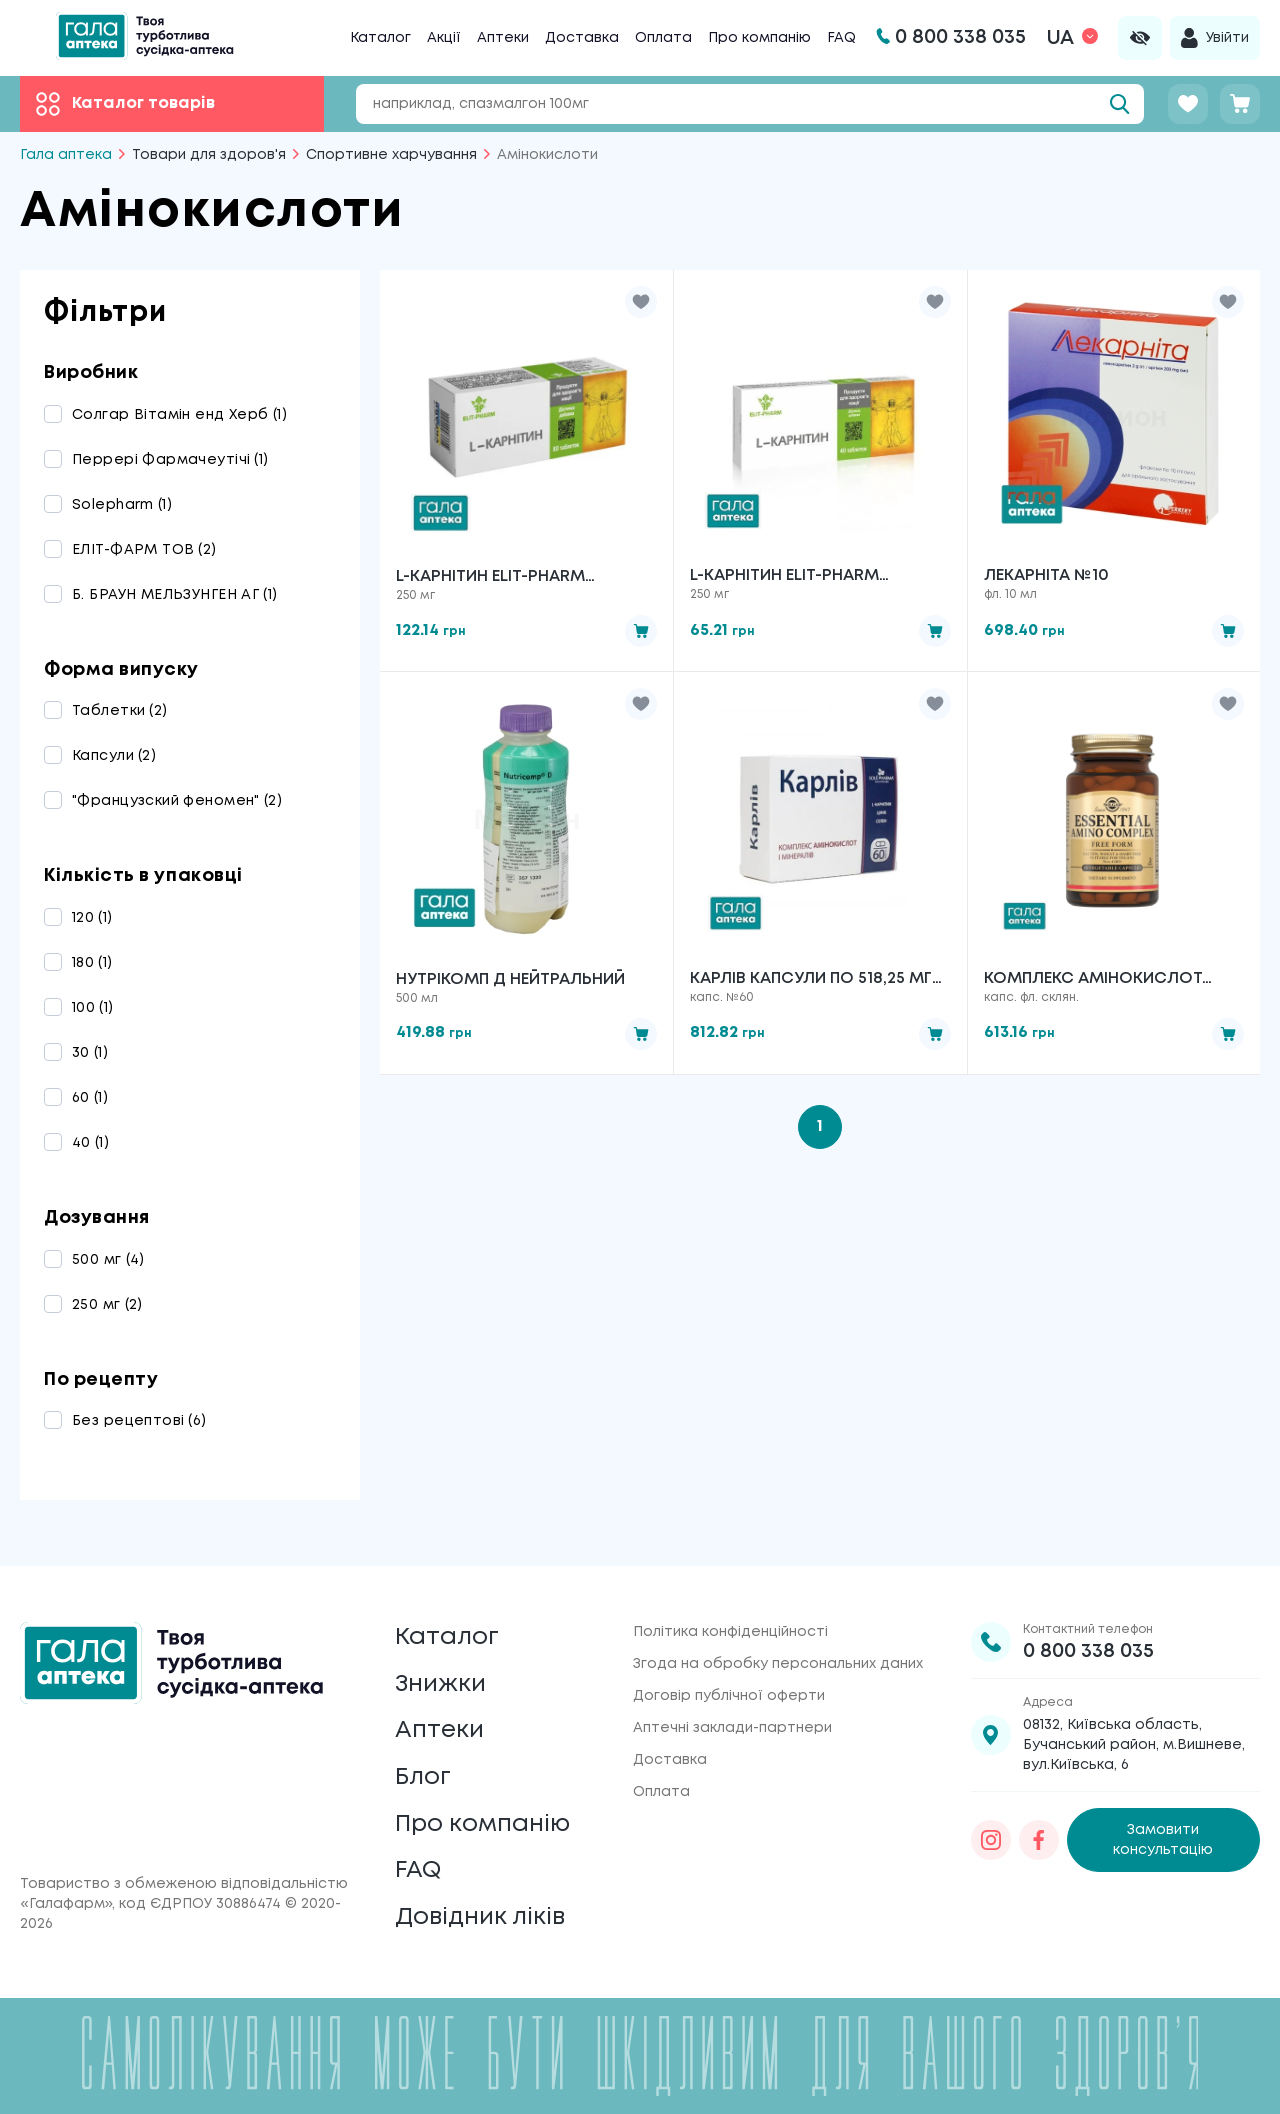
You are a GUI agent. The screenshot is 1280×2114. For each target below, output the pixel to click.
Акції (444, 38)
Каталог (380, 38)
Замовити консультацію (1163, 1838)
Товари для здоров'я (209, 155)
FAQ (841, 38)
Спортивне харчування (391, 155)
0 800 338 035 (1088, 1649)
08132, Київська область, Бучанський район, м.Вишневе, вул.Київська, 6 (1134, 1743)
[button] (641, 302)
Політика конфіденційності (730, 1630)
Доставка (582, 38)
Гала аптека (66, 155)
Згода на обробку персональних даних (778, 1662)
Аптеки (503, 38)
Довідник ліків (480, 1917)
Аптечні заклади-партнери (732, 1726)
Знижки (440, 1682)
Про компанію (759, 38)
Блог (423, 1776)
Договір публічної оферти (729, 1694)
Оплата (663, 38)
